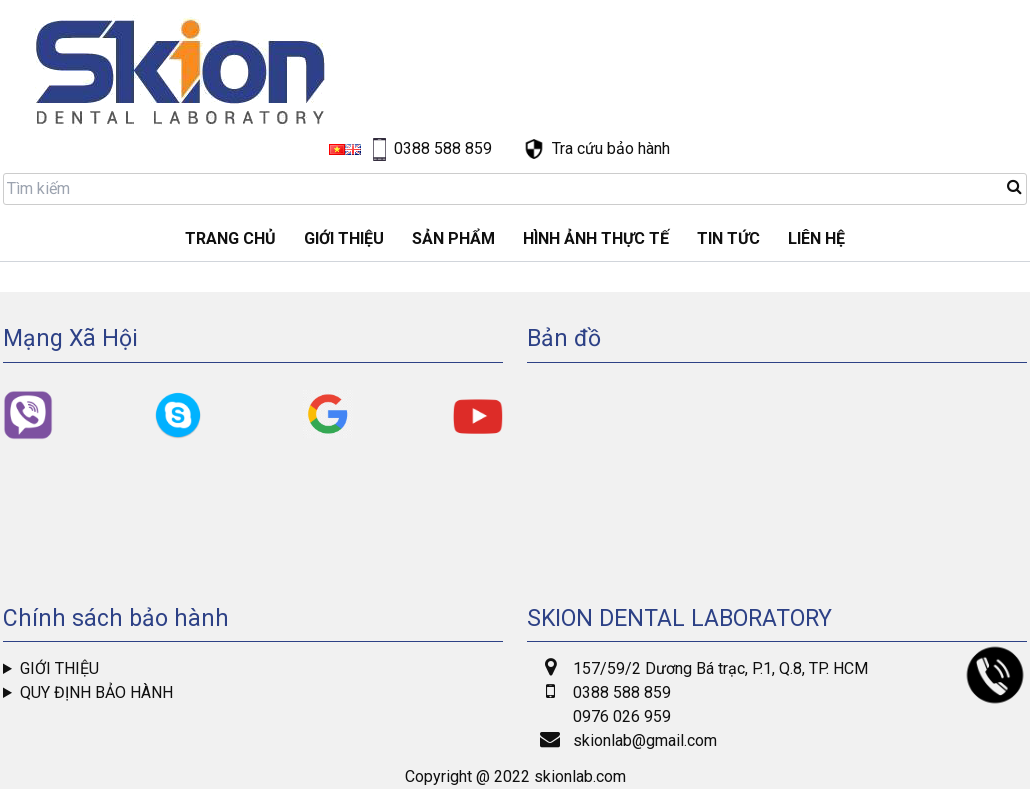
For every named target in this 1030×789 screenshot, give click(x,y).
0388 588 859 (622, 692)
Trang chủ (230, 238)
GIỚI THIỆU (344, 238)
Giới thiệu (59, 668)
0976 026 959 (622, 716)
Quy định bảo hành (96, 692)
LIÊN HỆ (816, 238)
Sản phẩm (453, 238)
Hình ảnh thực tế (596, 238)
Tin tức (728, 238)
